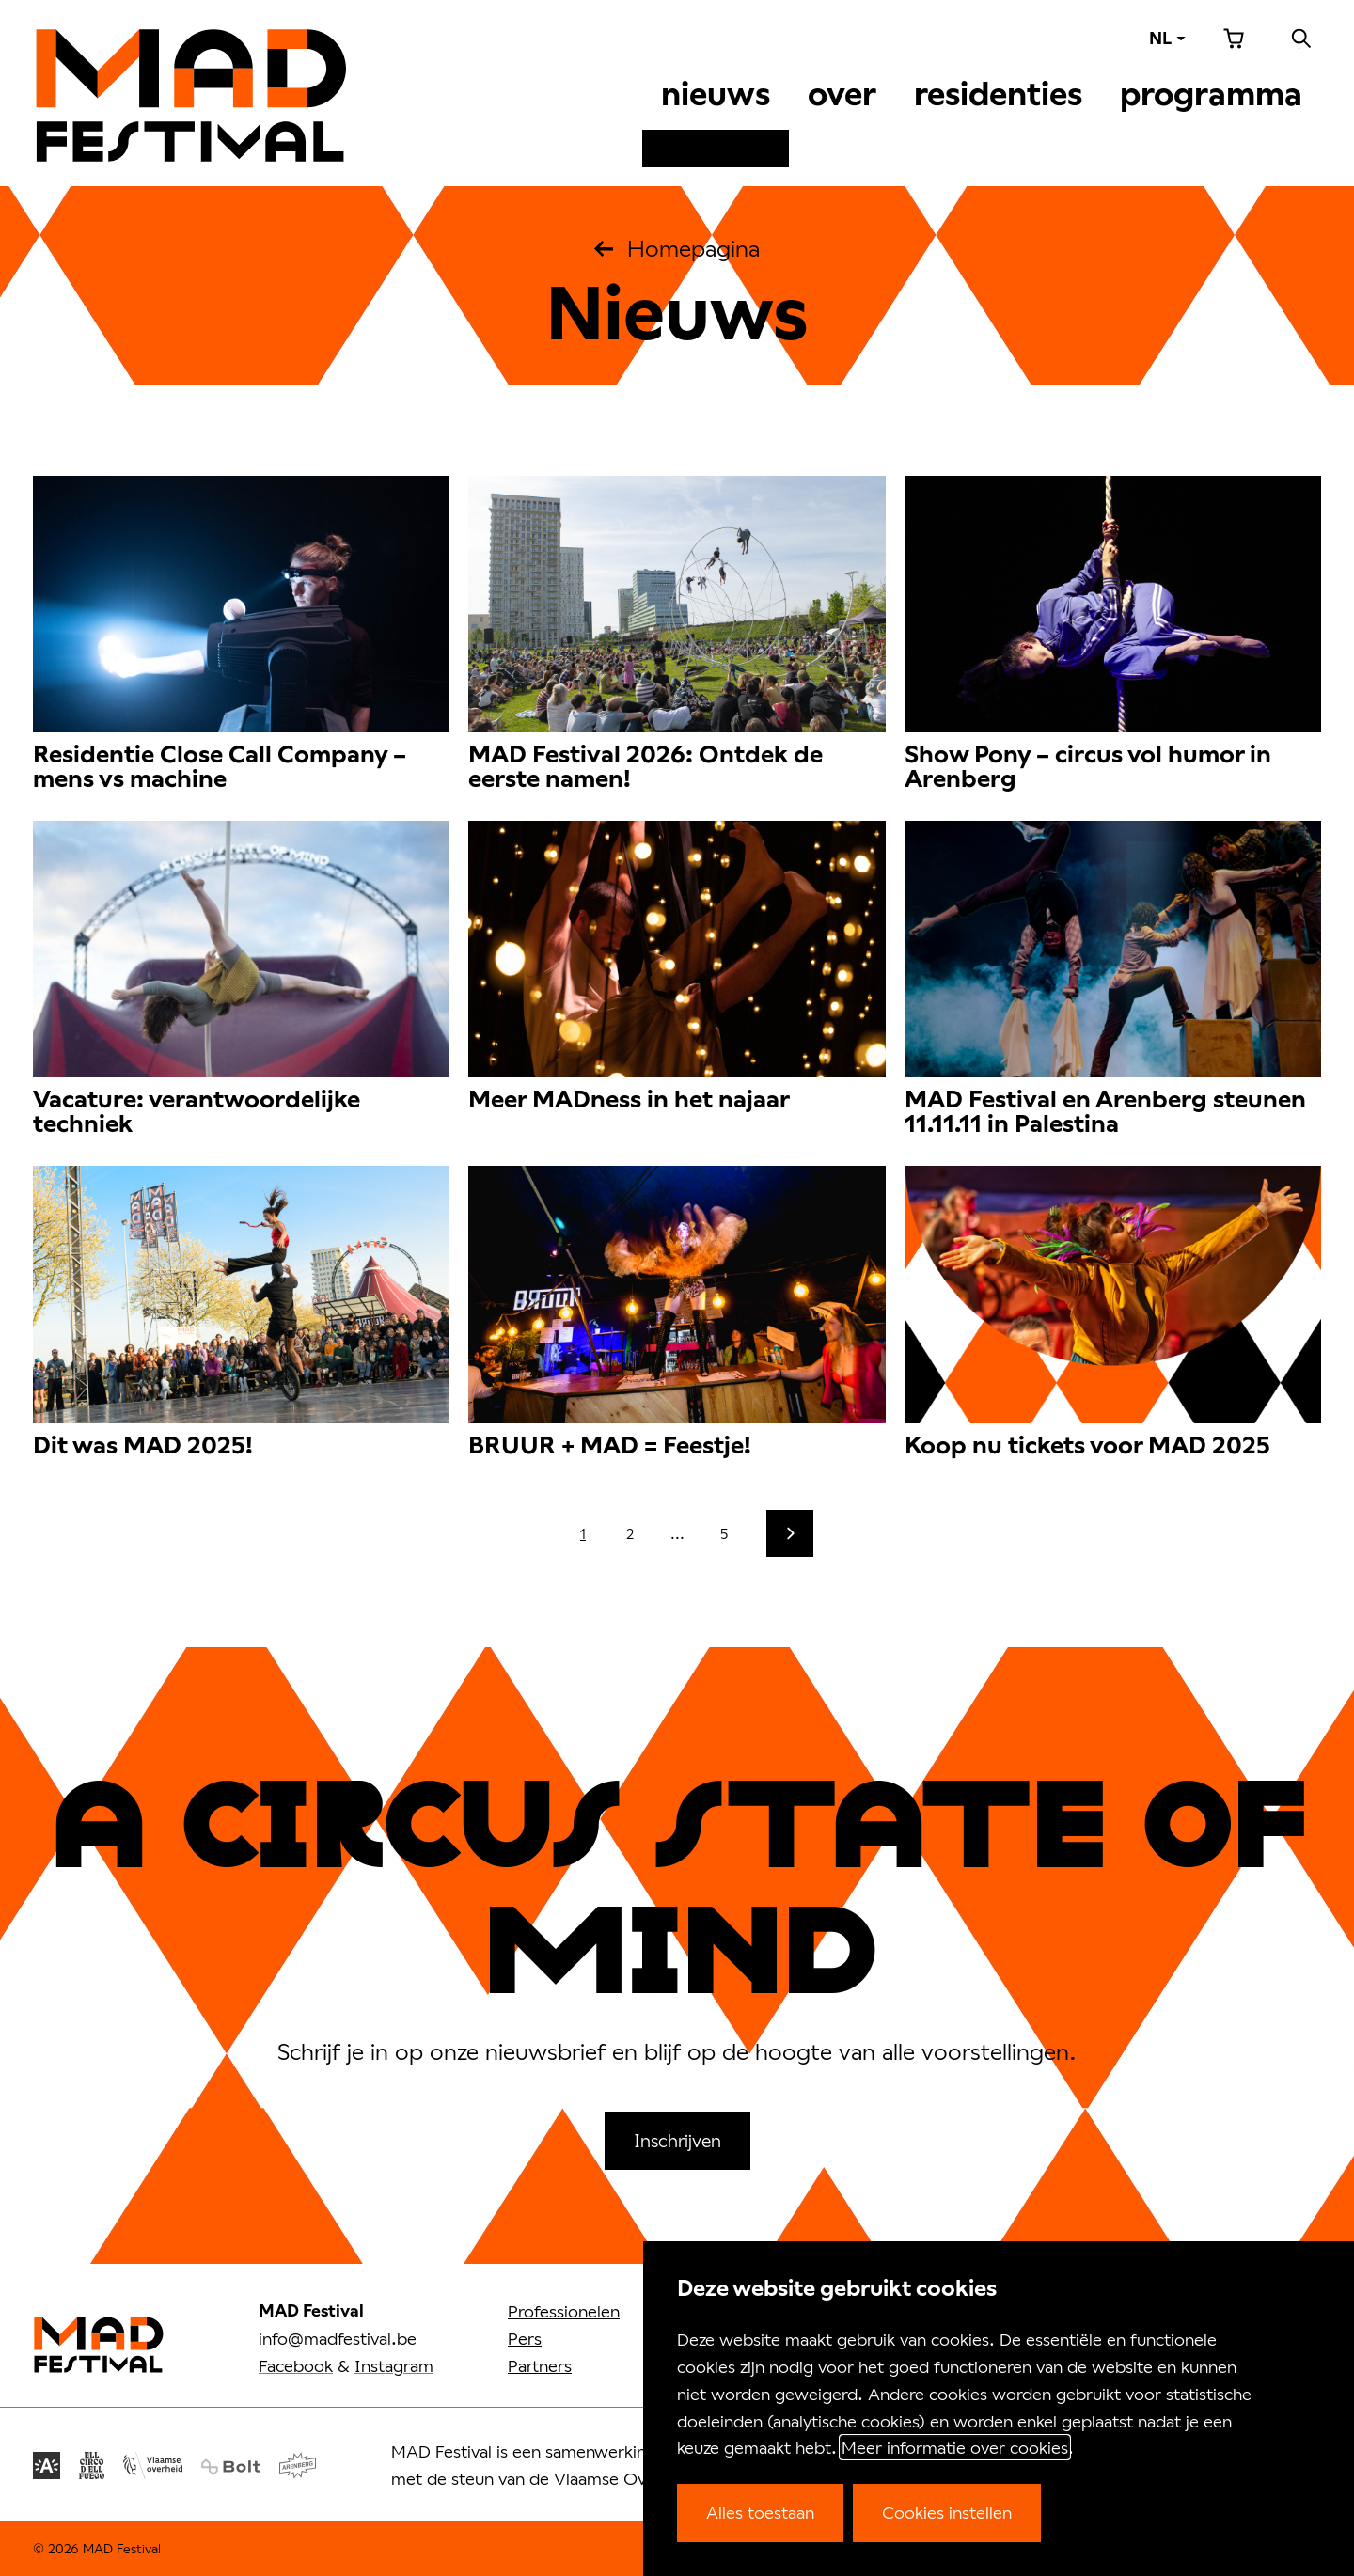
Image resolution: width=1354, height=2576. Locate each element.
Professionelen (564, 2311)
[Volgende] (789, 1533)
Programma (1211, 94)
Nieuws (715, 94)
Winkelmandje (1233, 38)
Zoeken (1301, 38)
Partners (540, 2365)
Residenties (998, 94)
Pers (525, 2338)
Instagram (393, 2365)
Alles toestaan (760, 2512)
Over (842, 94)
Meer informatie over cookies (955, 2447)
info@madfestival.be (338, 2338)
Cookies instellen (947, 2512)
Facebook (296, 2365)
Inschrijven (677, 2140)
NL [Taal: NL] (1160, 38)
